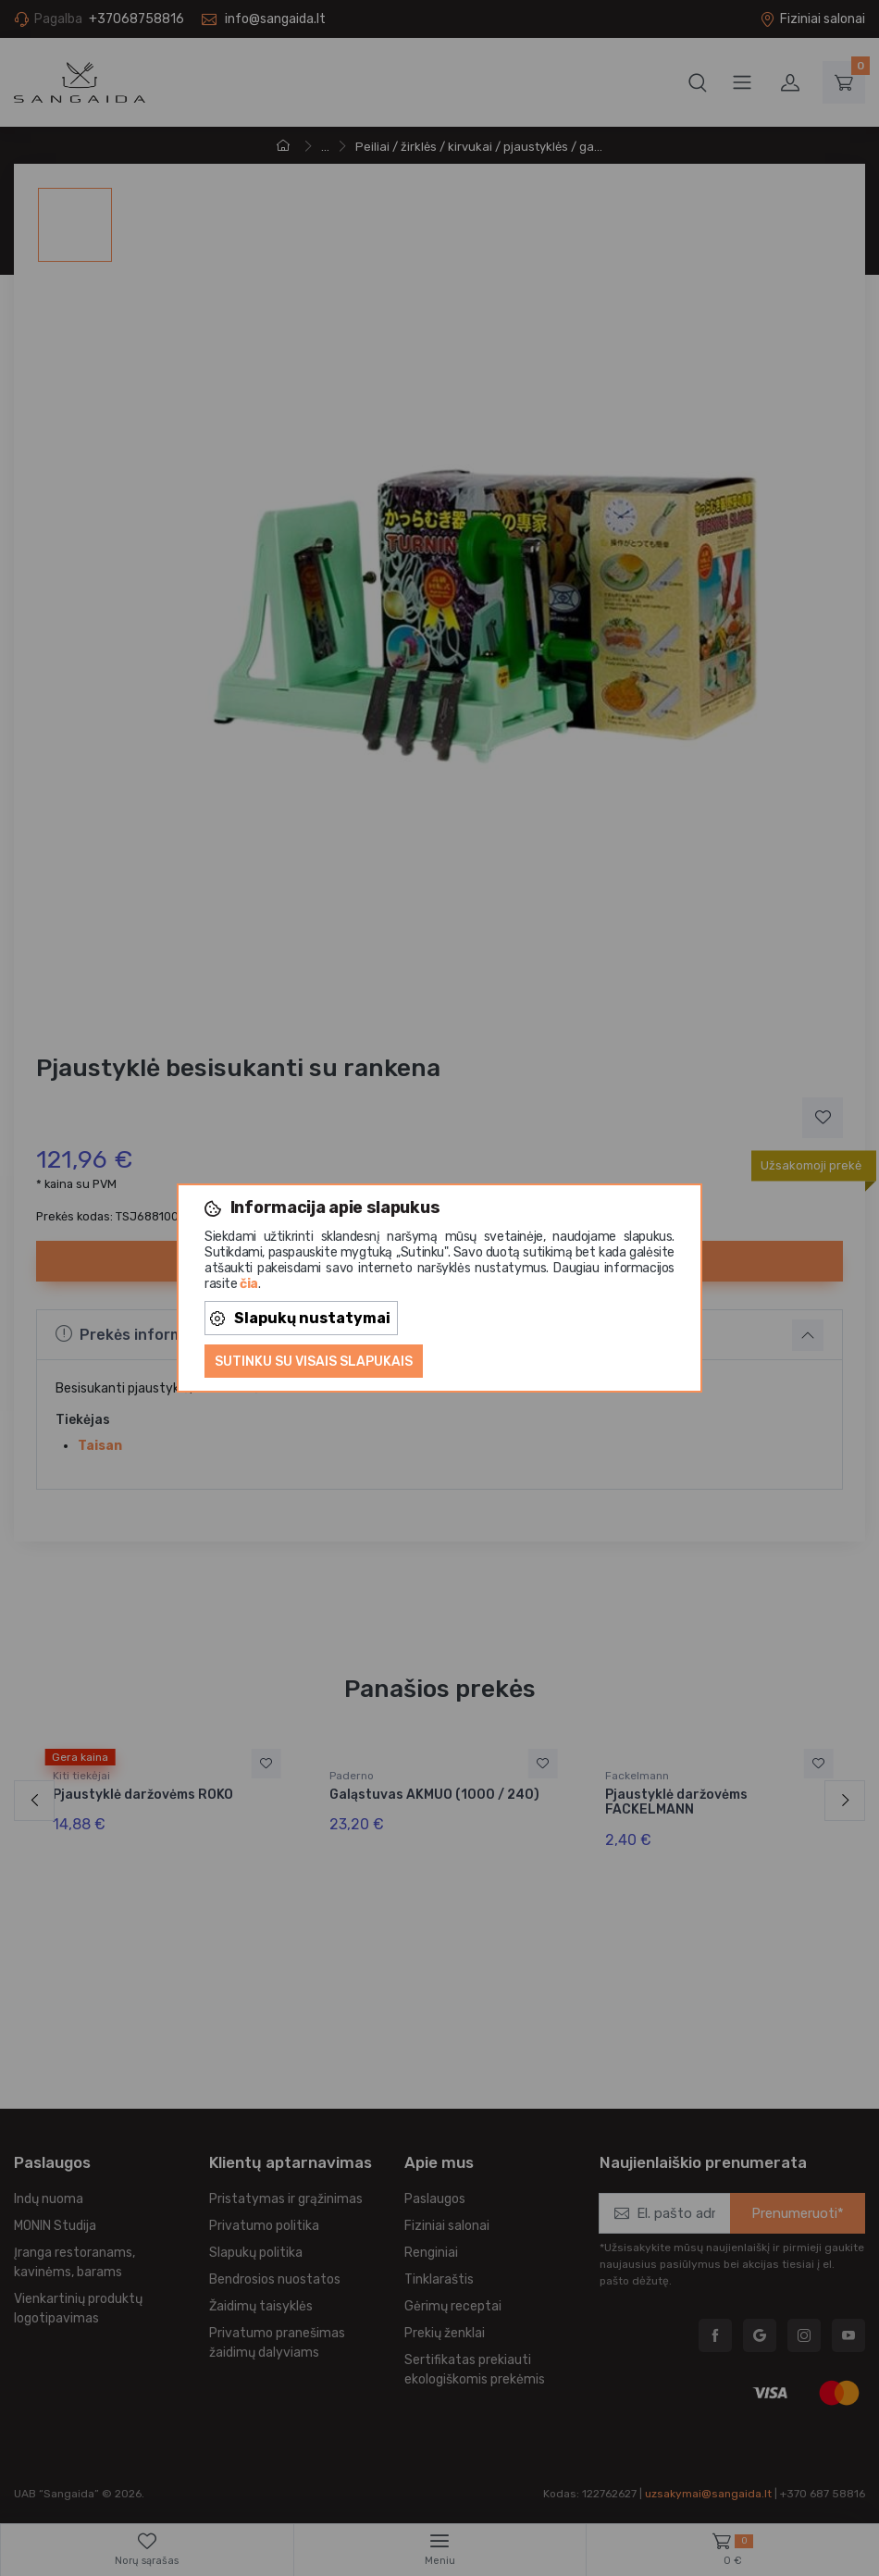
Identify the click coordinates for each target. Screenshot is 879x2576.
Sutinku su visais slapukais (314, 1361)
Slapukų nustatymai (300, 1318)
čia (249, 1284)
